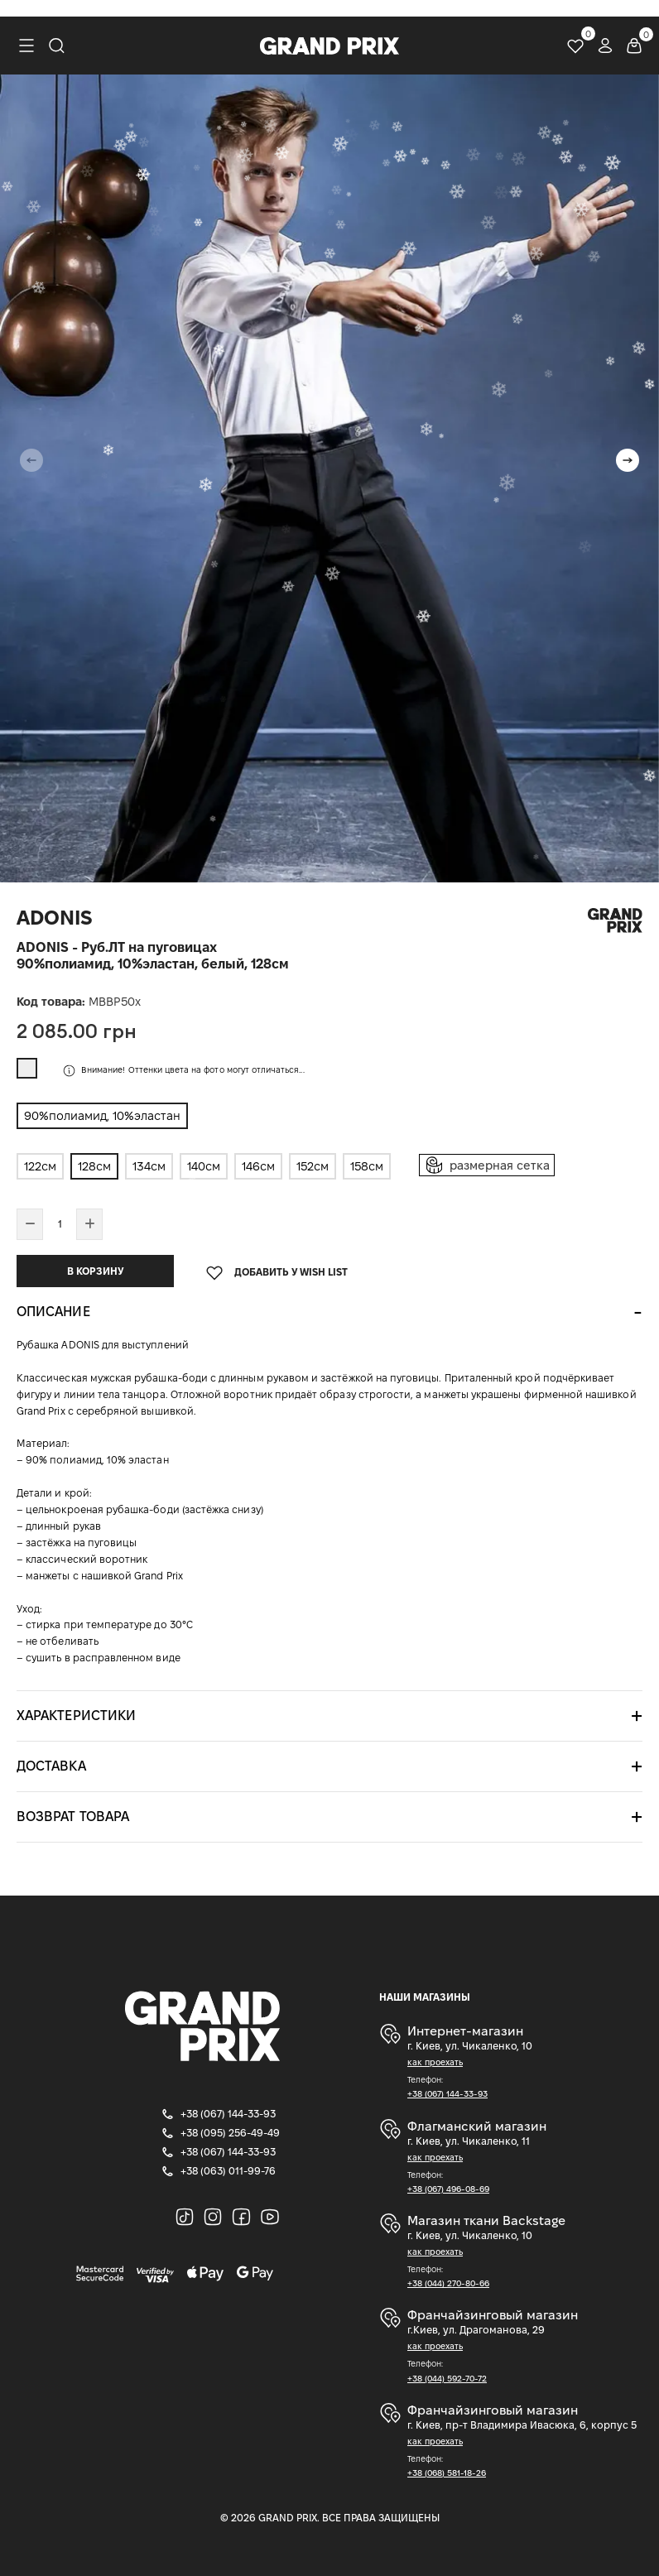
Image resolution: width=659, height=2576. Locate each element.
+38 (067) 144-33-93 (447, 2093)
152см (312, 1166)
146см (258, 1166)
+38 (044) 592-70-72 (447, 2378)
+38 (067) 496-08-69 (448, 2189)
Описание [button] (53, 1312)
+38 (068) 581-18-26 (446, 2472)
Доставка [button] (51, 1766)
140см (203, 1166)
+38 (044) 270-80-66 (448, 2283)
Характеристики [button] (76, 1716)
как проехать (435, 2062)
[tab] (329, 1312)
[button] (627, 460)
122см (40, 1166)
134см (149, 1166)
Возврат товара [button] (73, 1816)
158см (366, 1166)
